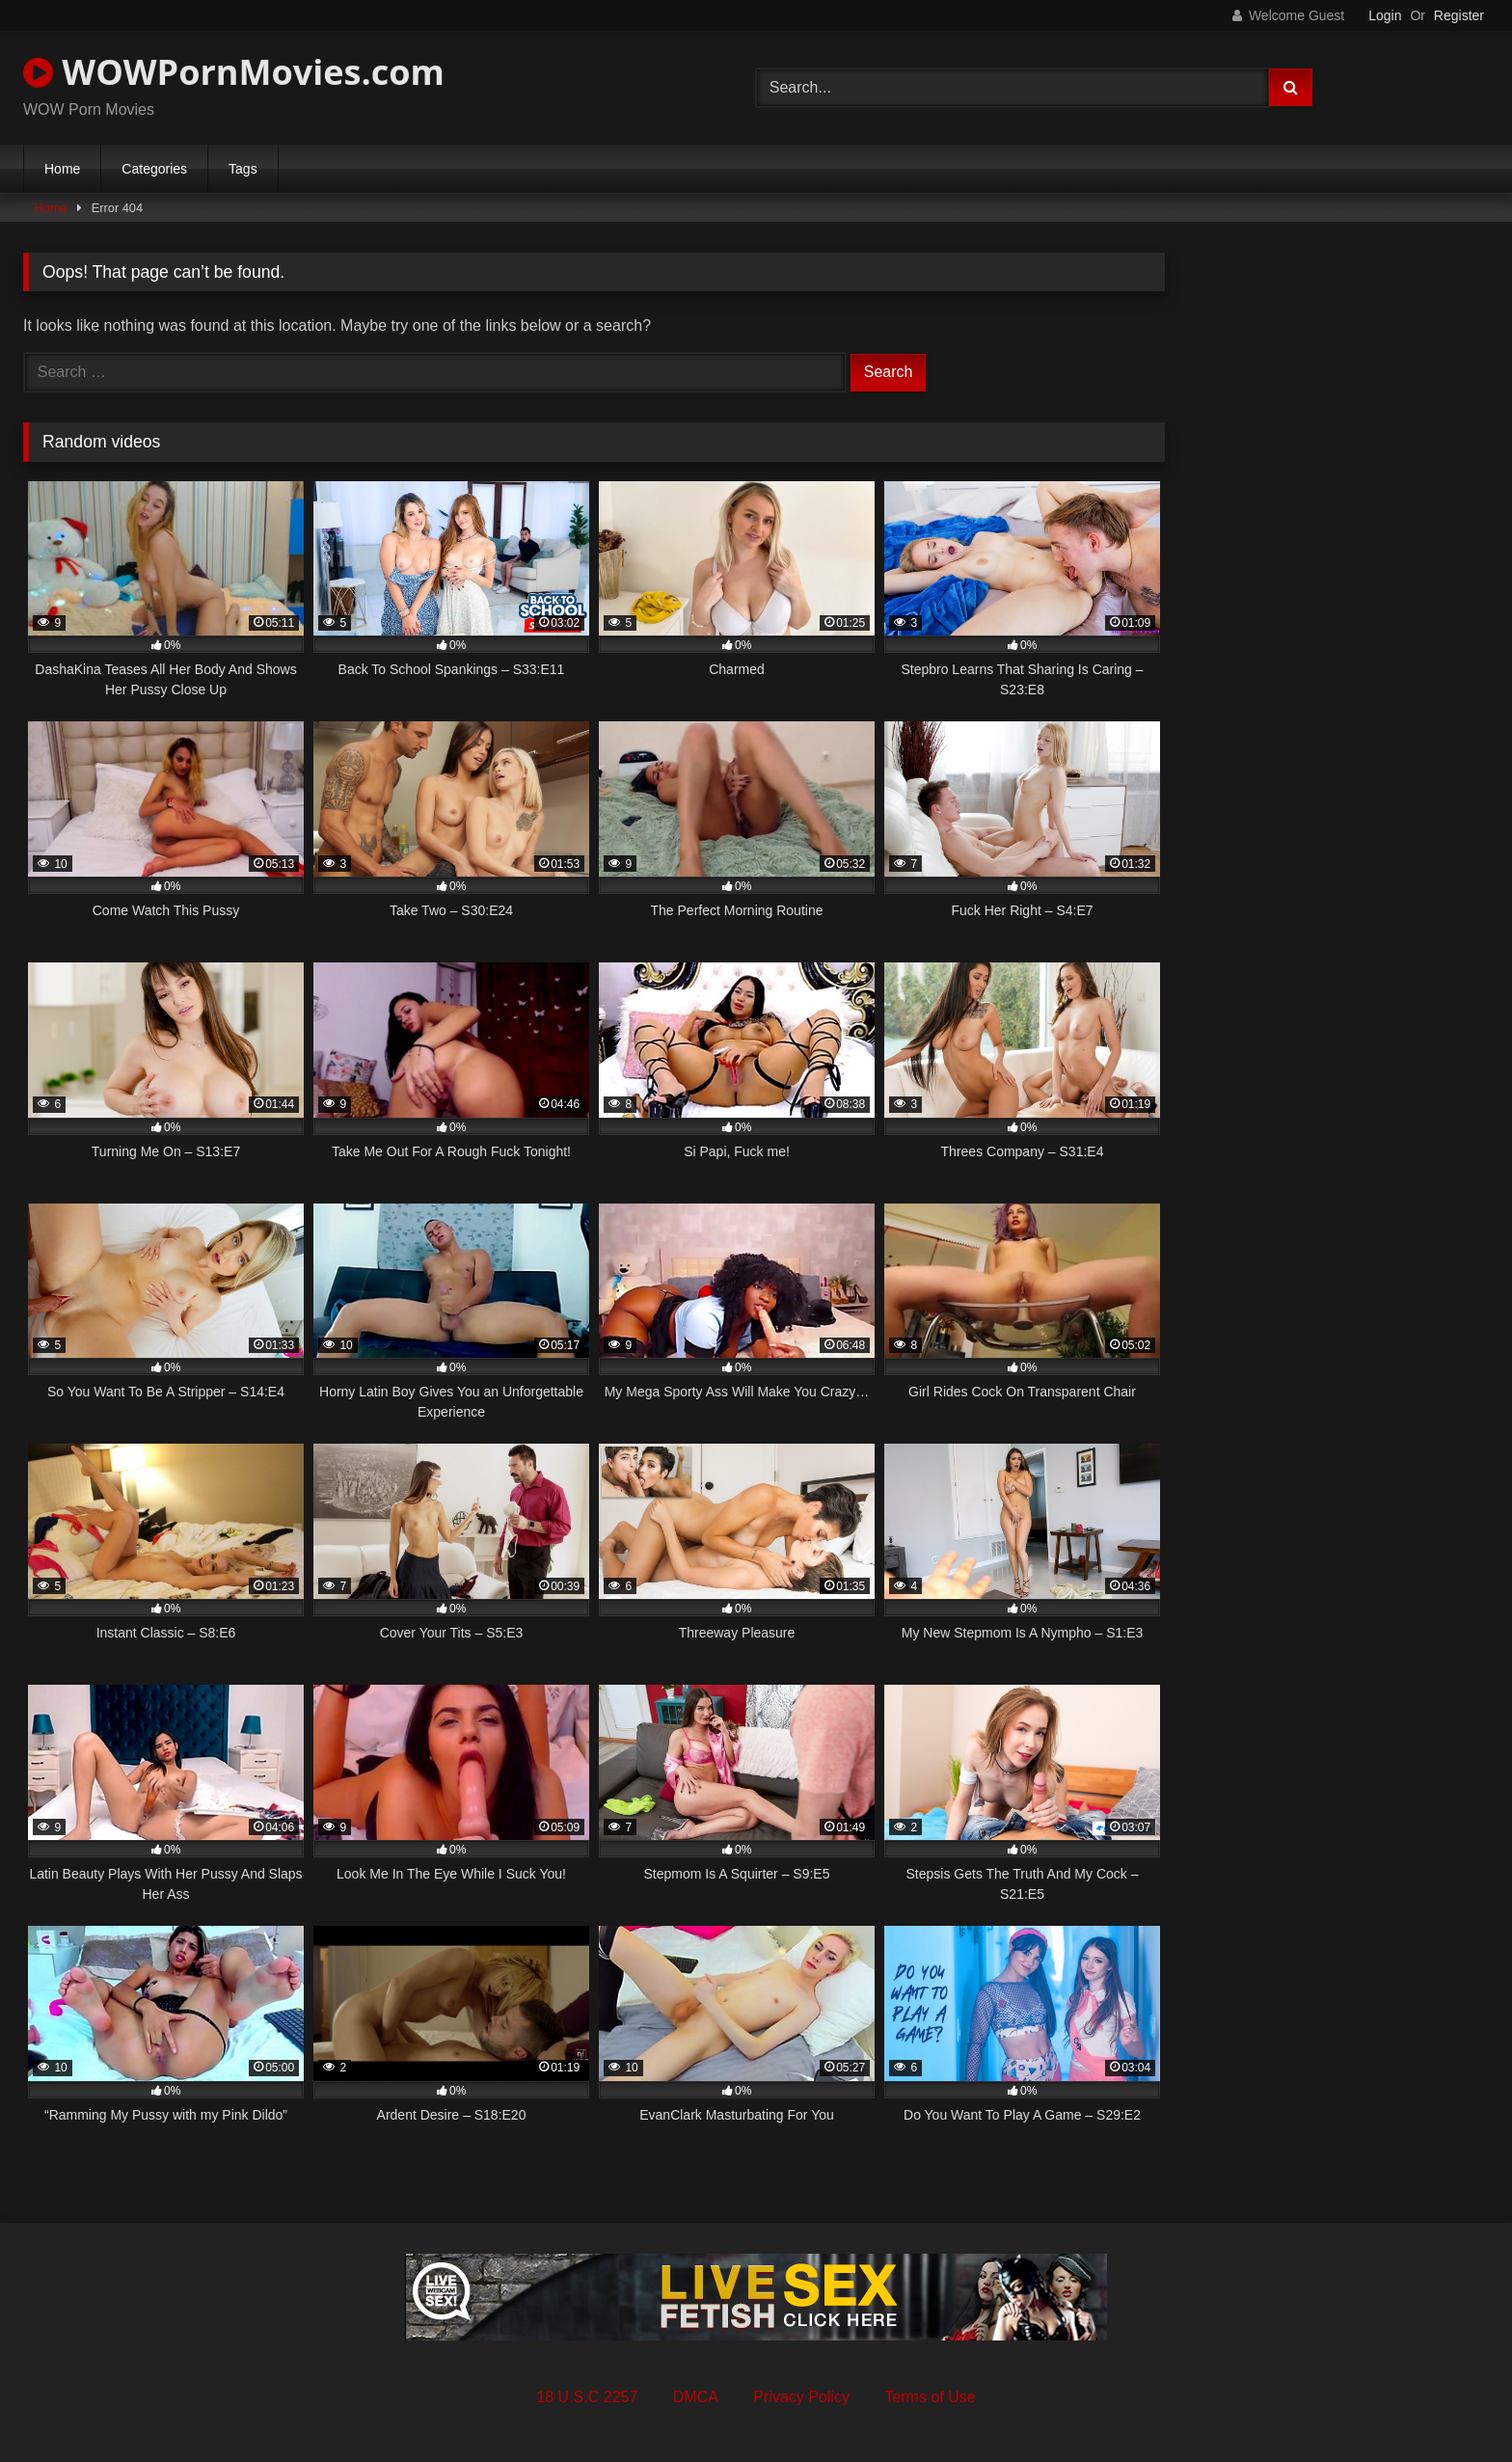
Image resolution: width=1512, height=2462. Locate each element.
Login (1384, 15)
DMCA (695, 2397)
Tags (243, 168)
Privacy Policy (801, 2397)
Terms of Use (929, 2397)
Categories (154, 168)
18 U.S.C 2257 (586, 2397)
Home (62, 168)
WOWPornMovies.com (234, 71)
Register (1459, 15)
